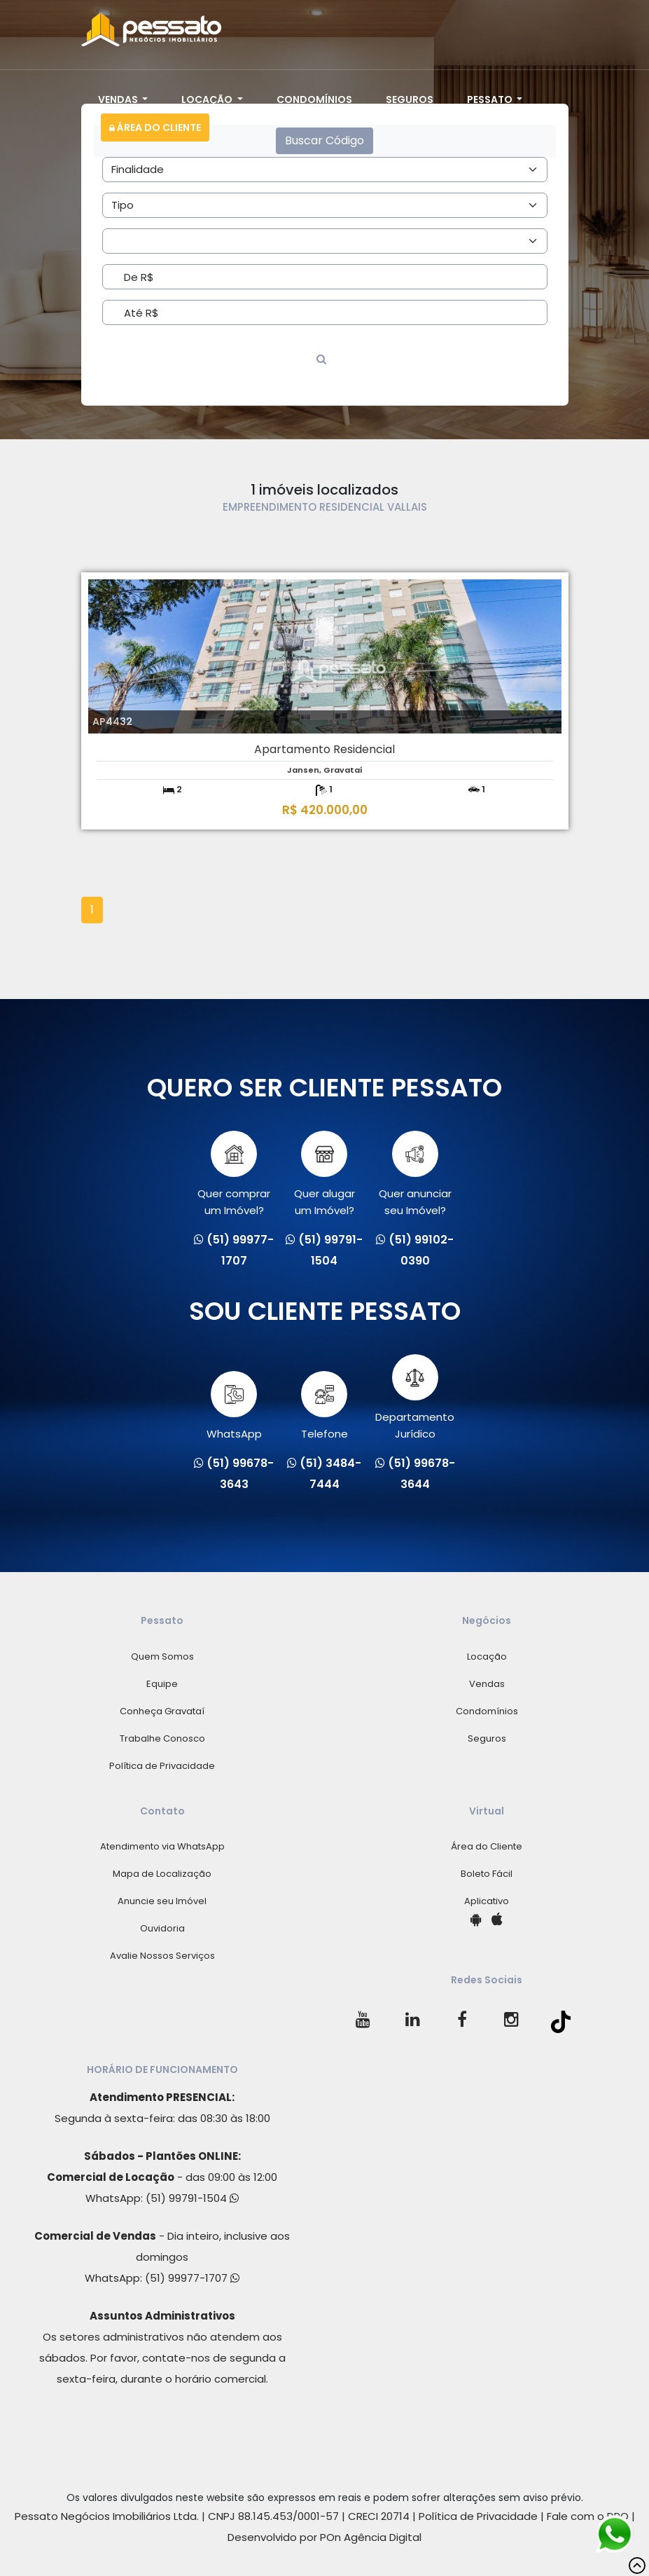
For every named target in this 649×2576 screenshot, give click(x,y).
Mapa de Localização (162, 1873)
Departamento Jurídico (414, 1397)
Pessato (491, 99)
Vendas (119, 99)
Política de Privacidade (162, 1765)
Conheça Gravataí (162, 1711)
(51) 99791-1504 (192, 2198)
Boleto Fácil (486, 1873)
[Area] (324, 169)
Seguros (409, 99)
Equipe (162, 1683)
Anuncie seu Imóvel (162, 1901)
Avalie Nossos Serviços (162, 1955)
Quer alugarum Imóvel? (324, 1174)
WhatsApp (234, 1406)
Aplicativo (486, 1901)
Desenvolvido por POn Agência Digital (324, 2537)
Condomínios (314, 99)
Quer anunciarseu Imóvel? (415, 1174)
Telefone (324, 1406)
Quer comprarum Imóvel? (233, 1174)
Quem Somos (162, 1656)
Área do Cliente (155, 127)
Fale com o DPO (588, 2516)
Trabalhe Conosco (162, 1738)
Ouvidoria (162, 1928)
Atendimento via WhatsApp (162, 1846)
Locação (208, 99)
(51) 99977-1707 (192, 2278)
